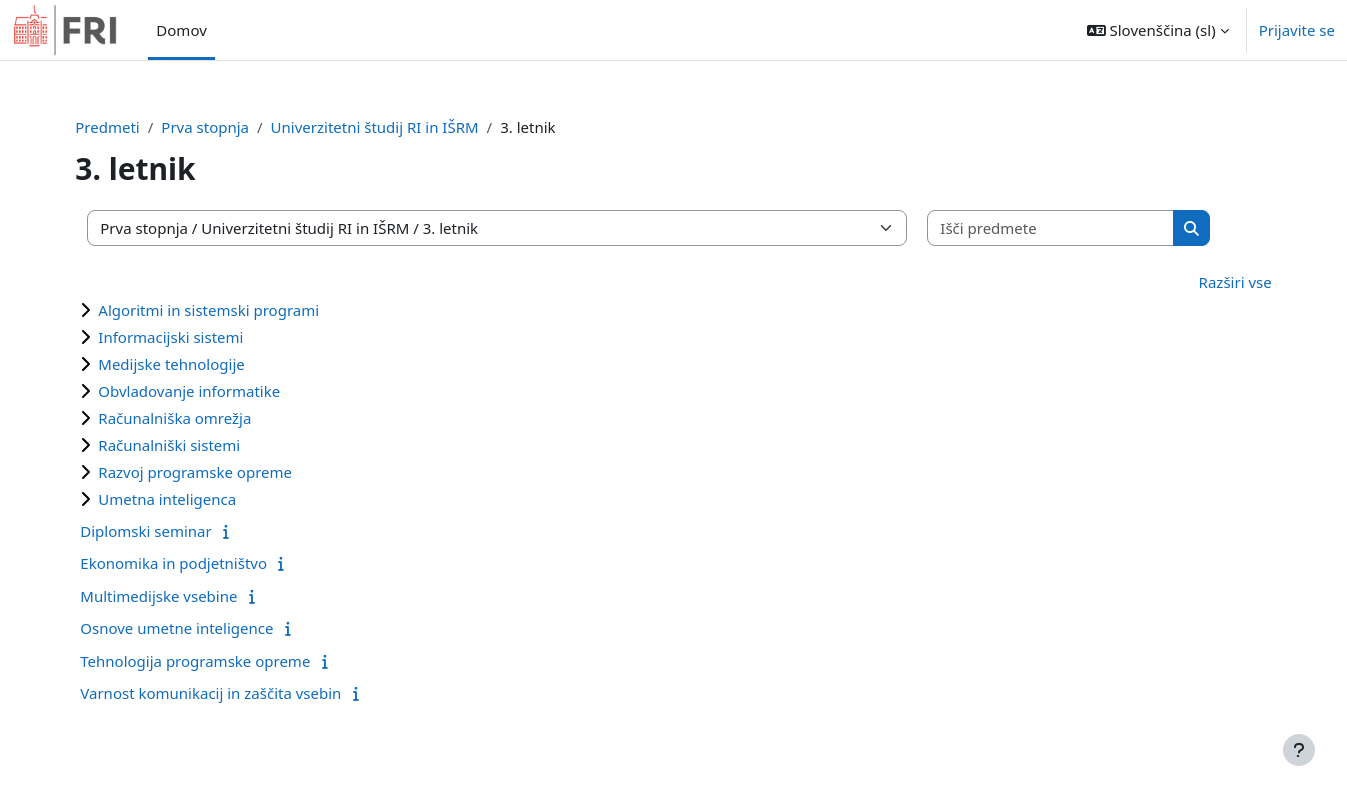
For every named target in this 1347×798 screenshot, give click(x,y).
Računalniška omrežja (201, 418)
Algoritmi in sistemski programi (235, 310)
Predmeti (134, 127)
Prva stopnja (232, 127)
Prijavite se (1297, 30)
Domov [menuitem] (181, 30)
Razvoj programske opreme (222, 472)
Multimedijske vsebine (185, 596)
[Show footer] (1299, 750)
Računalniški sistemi (196, 445)
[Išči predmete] (1074, 228)
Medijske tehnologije (198, 364)
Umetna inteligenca (194, 499)
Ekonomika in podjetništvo (200, 563)
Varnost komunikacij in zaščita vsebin (237, 693)
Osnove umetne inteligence (203, 628)
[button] (1158, 30)
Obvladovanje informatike (216, 391)
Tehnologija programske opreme (222, 661)
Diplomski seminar (172, 531)
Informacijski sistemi (197, 337)
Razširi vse (1208, 282)
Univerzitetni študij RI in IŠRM (402, 127)
